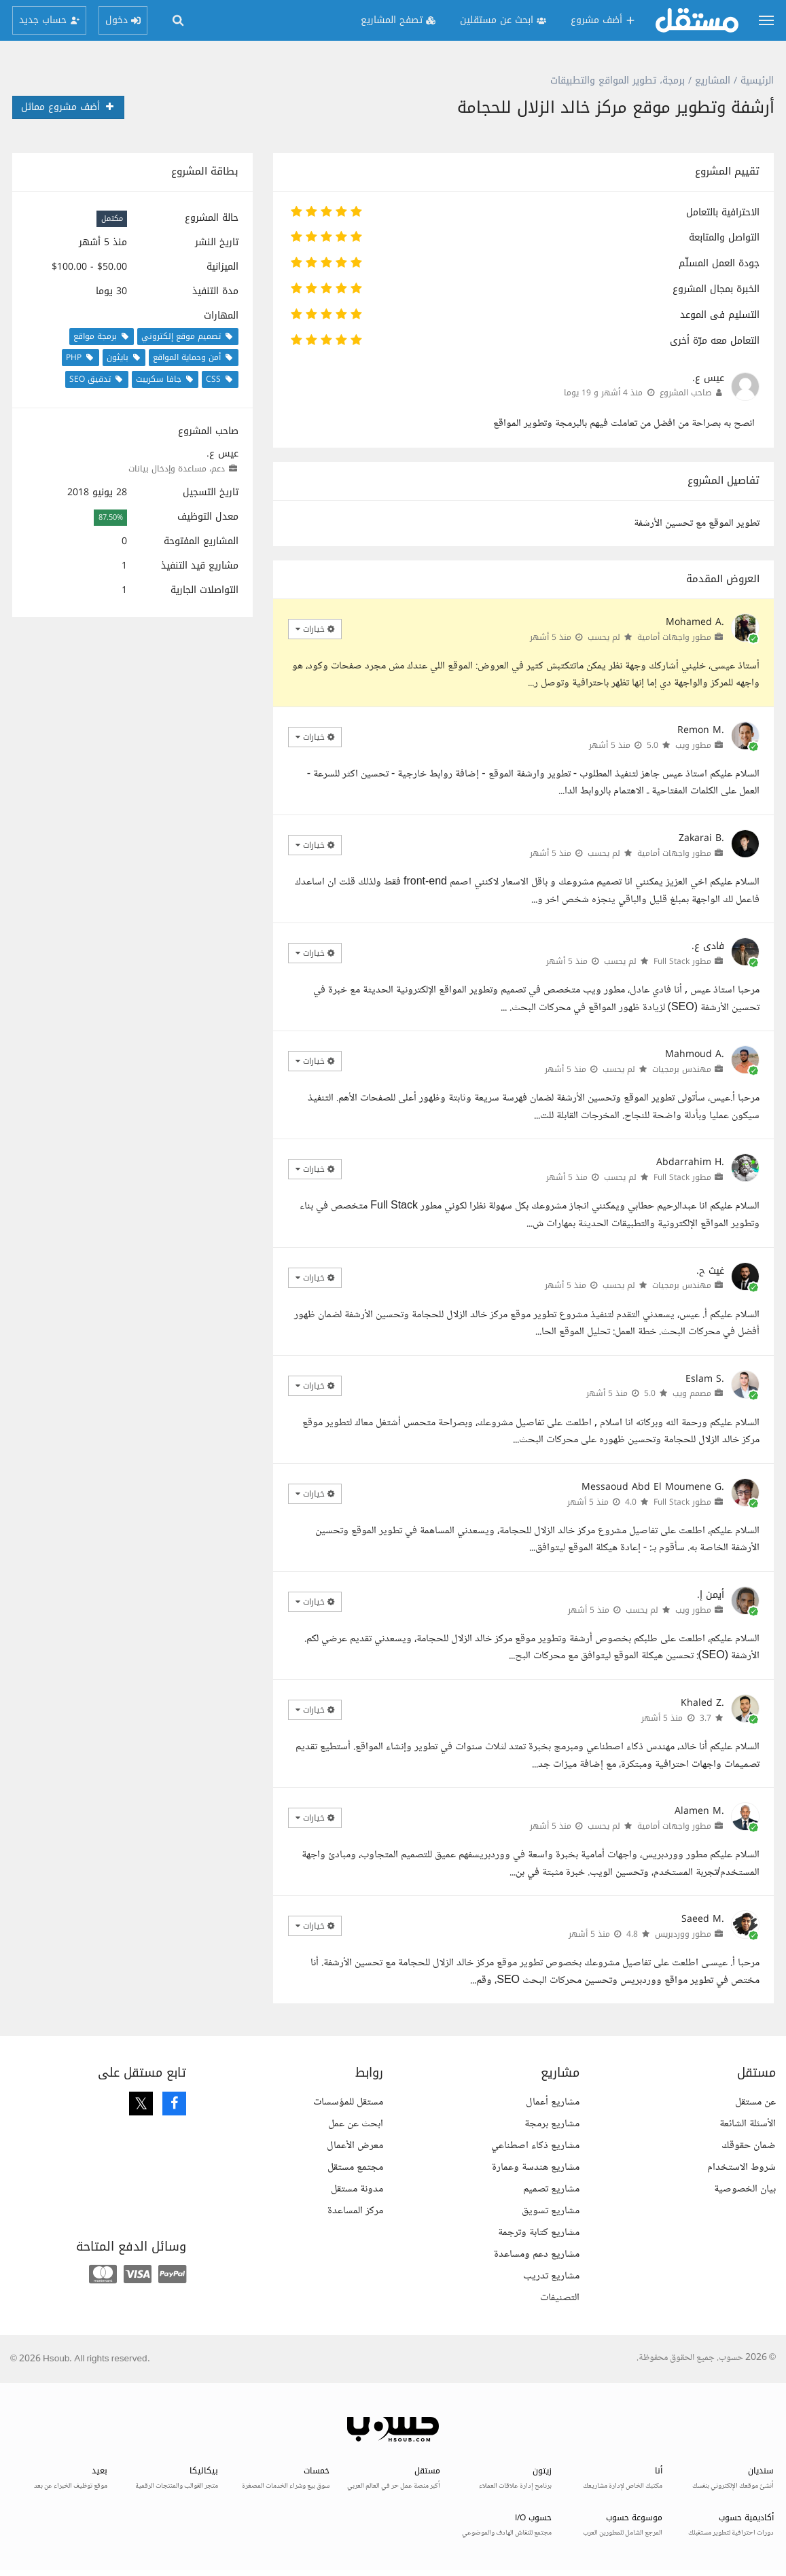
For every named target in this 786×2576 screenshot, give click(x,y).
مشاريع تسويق (550, 2211)
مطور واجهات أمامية (674, 637)
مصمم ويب (692, 1393)
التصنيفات (559, 2298)
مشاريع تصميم (551, 2189)
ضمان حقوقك (748, 2145)
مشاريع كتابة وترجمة (538, 2232)
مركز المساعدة (355, 2211)
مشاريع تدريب (551, 2276)
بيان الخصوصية (745, 2189)
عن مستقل (755, 2102)
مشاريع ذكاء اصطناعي (535, 2145)
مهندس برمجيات (681, 1069)
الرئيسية (757, 80)
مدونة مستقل (357, 2189)
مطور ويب (693, 745)
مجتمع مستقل (355, 2167)
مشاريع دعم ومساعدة (536, 2254)
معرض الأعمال (355, 2145)
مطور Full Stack (682, 961)
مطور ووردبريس (683, 1934)
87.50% (111, 517)
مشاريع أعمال (552, 2102)
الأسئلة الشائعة (747, 2124)
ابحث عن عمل (355, 2124)
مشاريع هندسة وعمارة (535, 2167)
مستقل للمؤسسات (348, 2102)
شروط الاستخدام (741, 2167)
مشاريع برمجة (551, 2124)
